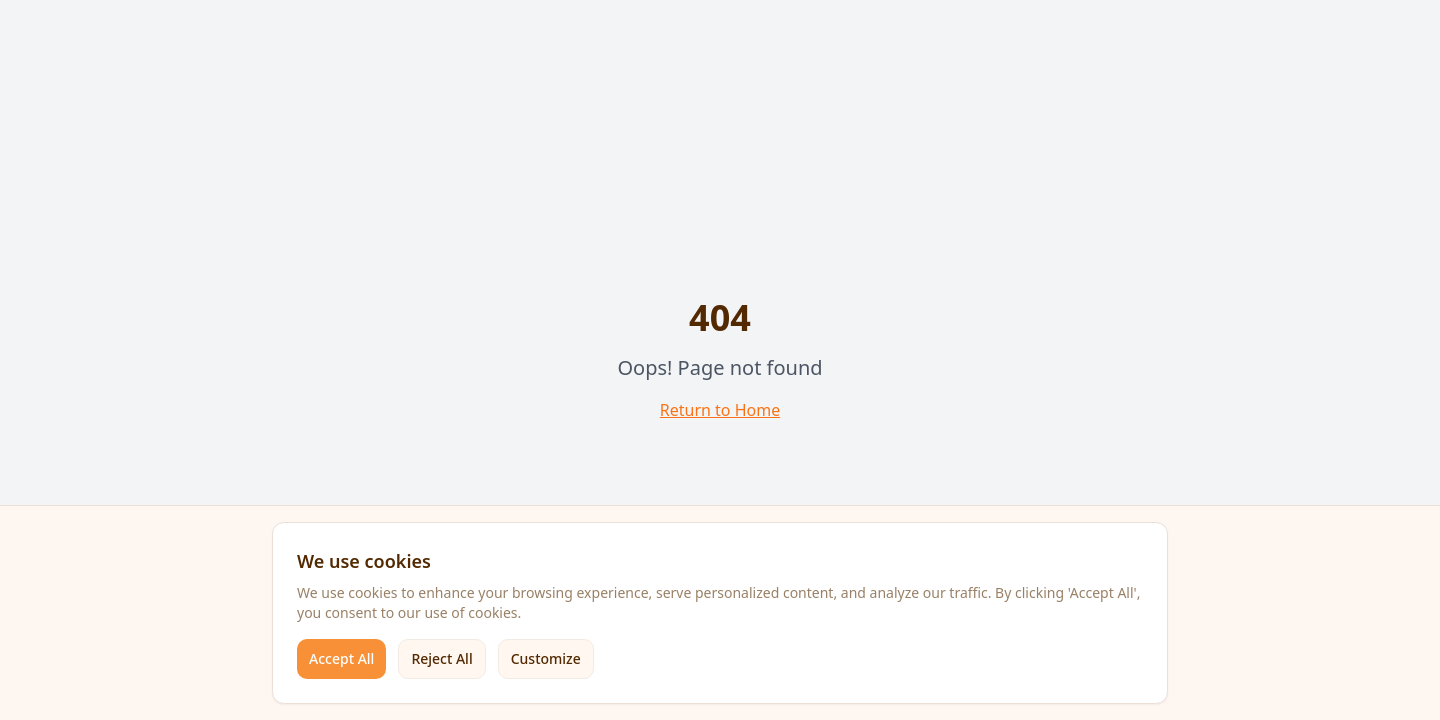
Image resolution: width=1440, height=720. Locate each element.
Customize (546, 658)
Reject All (441, 658)
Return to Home (720, 410)
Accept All (341, 658)
